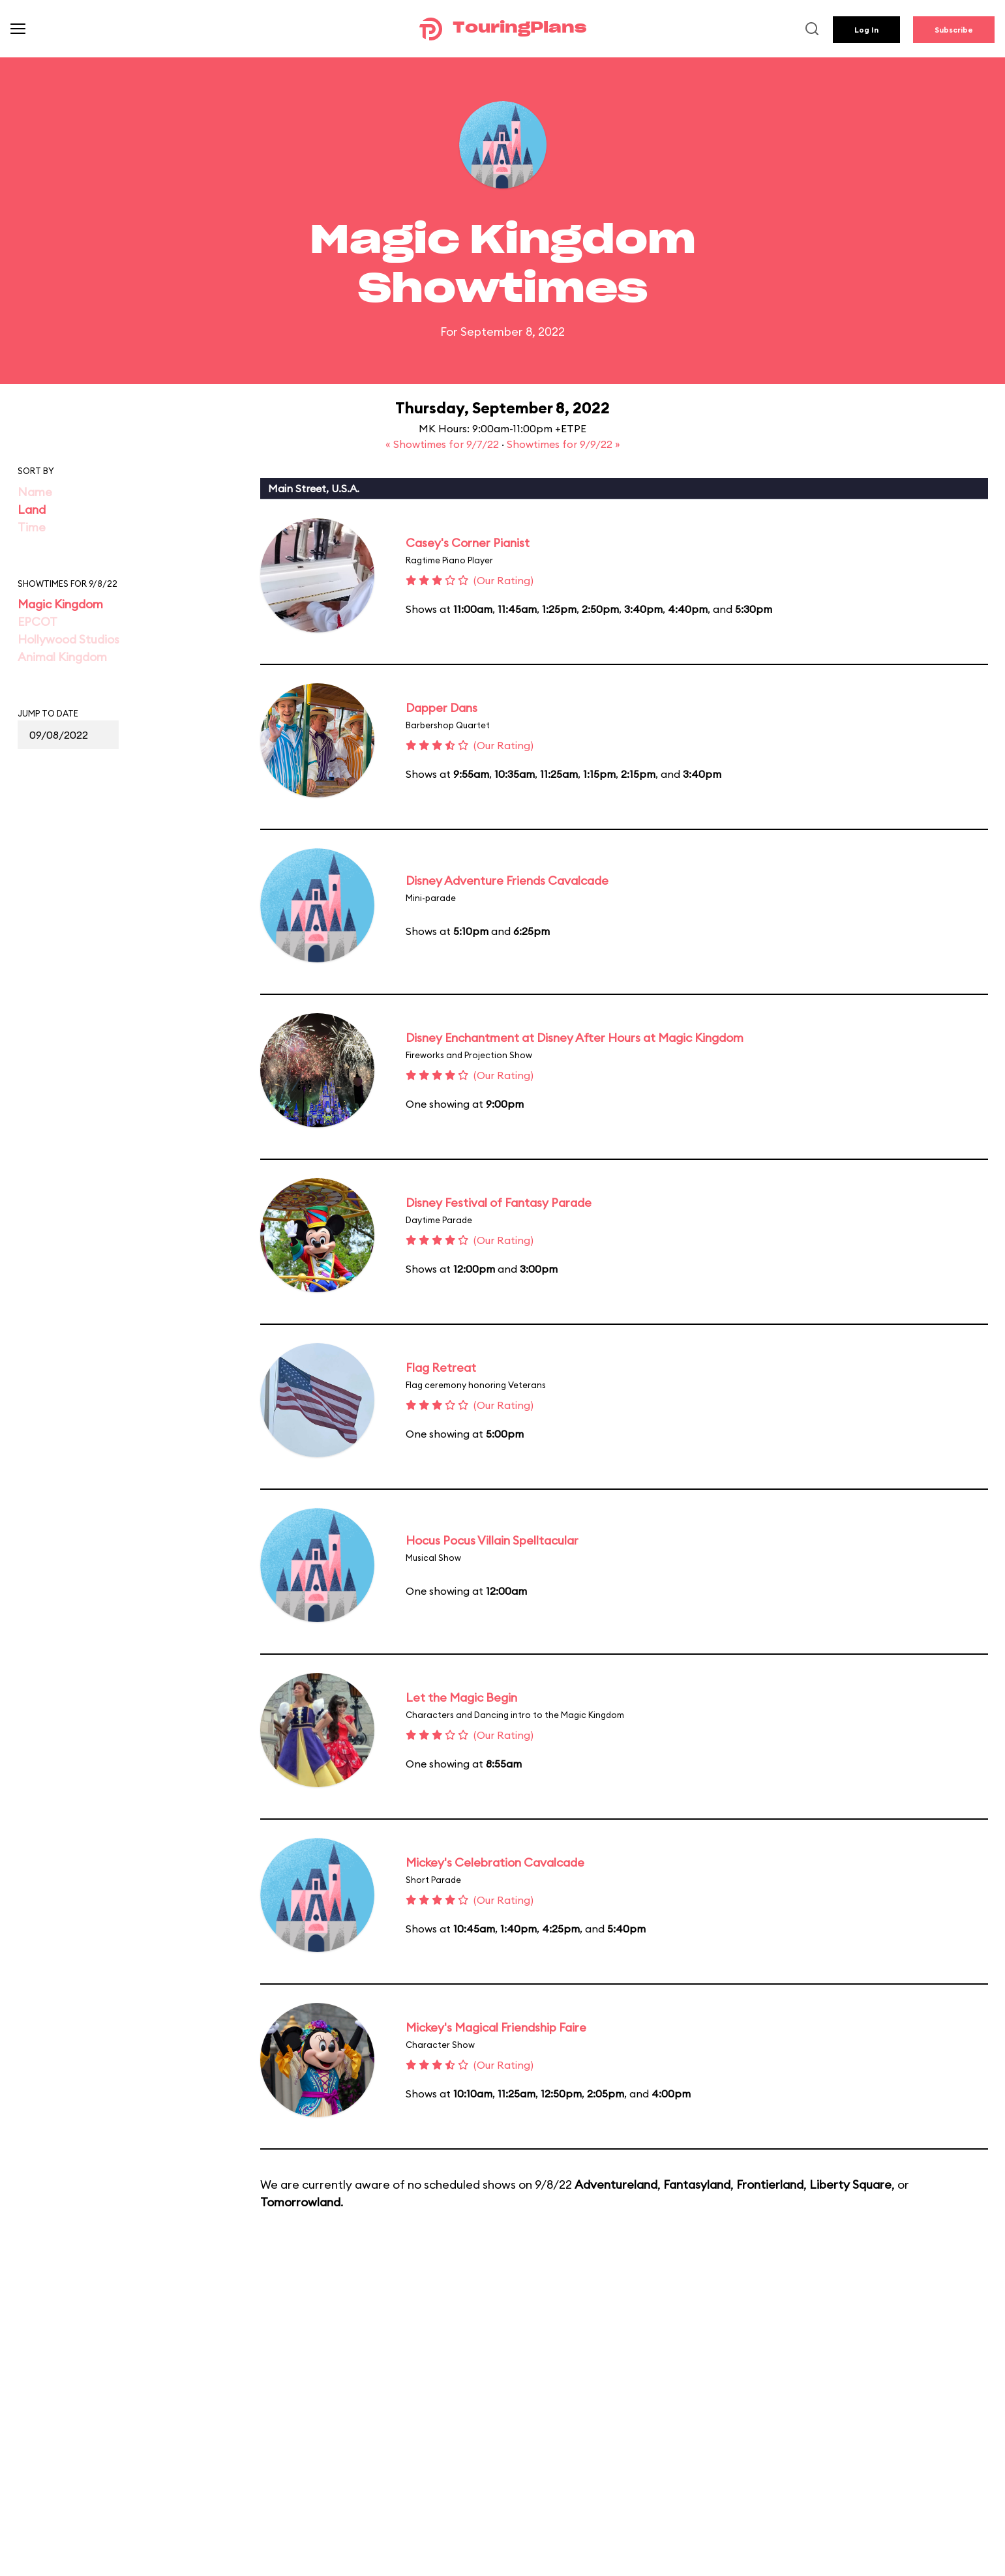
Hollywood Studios (68, 639)
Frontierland (769, 2184)
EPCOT (37, 621)
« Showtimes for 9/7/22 (443, 444)
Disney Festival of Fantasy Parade (499, 1202)
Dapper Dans (441, 707)
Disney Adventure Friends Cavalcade (507, 880)
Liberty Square (850, 2184)
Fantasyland (696, 2184)
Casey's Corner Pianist (468, 542)
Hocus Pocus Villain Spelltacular (492, 1540)
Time (32, 527)
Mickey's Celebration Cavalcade (495, 1862)
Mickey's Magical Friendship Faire (496, 2027)
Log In (866, 30)
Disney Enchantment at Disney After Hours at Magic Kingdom (574, 1037)
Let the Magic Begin (461, 1697)
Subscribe (954, 30)
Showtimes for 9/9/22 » (563, 444)
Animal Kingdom (62, 656)
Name (35, 491)
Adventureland (616, 2184)
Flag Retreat (441, 1367)
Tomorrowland (300, 2202)
